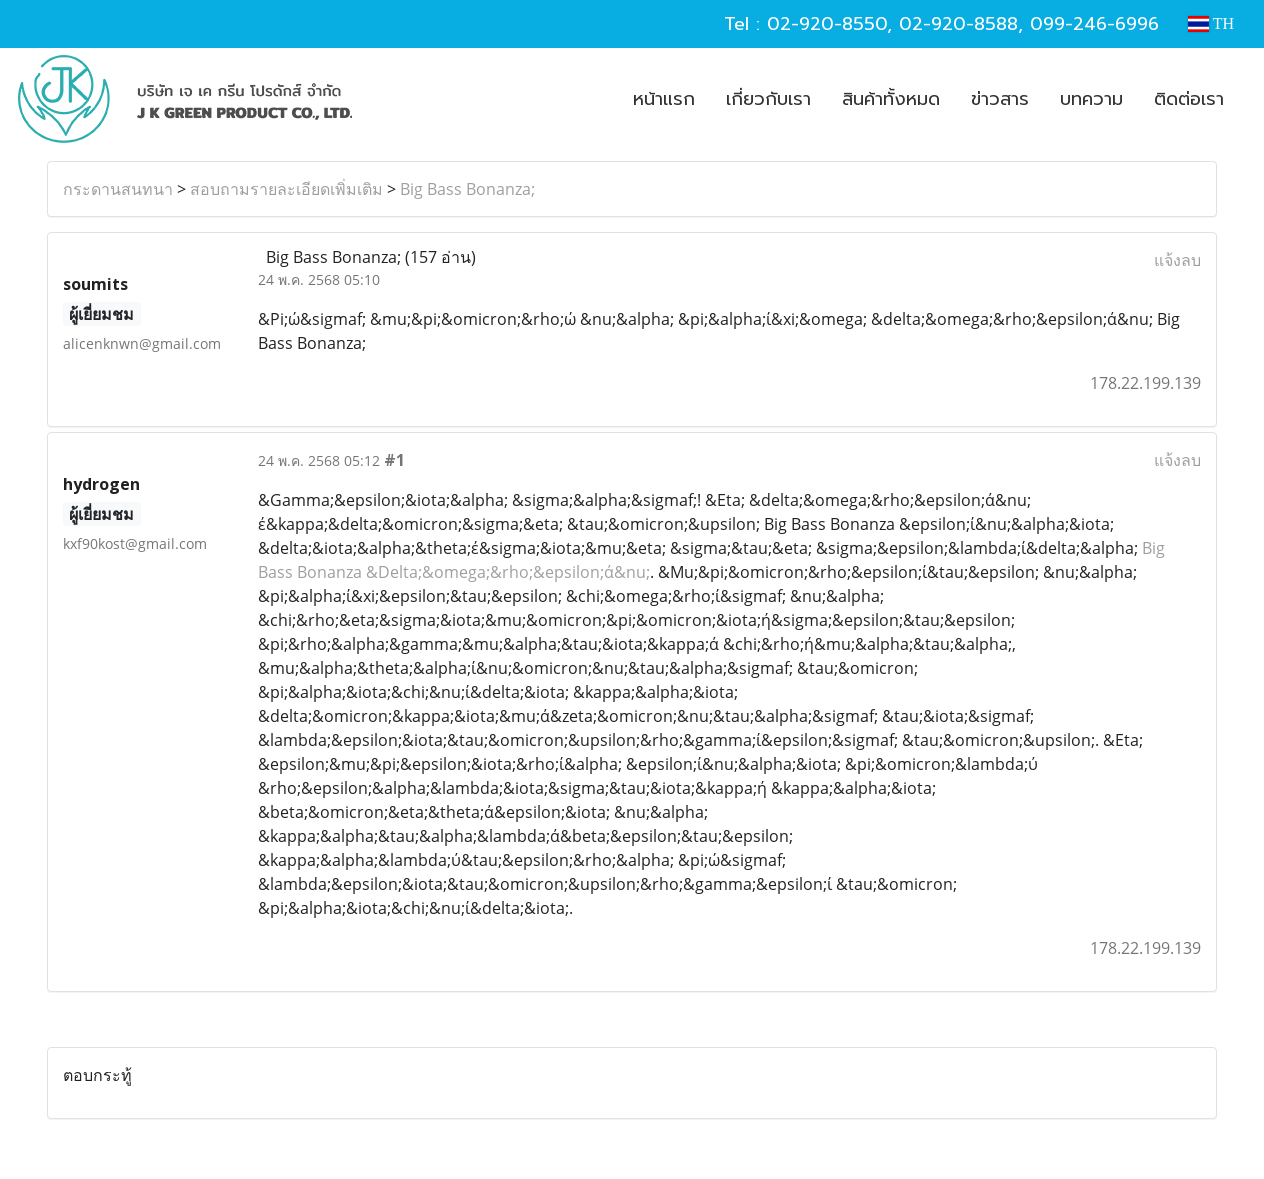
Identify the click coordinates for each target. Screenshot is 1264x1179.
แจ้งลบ (1177, 260)
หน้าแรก (664, 99)
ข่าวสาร (1000, 99)
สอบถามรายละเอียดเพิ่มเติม (286, 189)
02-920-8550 (827, 24)
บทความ (1091, 99)
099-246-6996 (1094, 24)
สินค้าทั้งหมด (891, 99)
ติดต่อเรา (1189, 99)
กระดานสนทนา (118, 189)
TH (1211, 23)
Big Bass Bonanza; (467, 189)
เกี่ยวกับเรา (768, 99)
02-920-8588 (958, 24)
